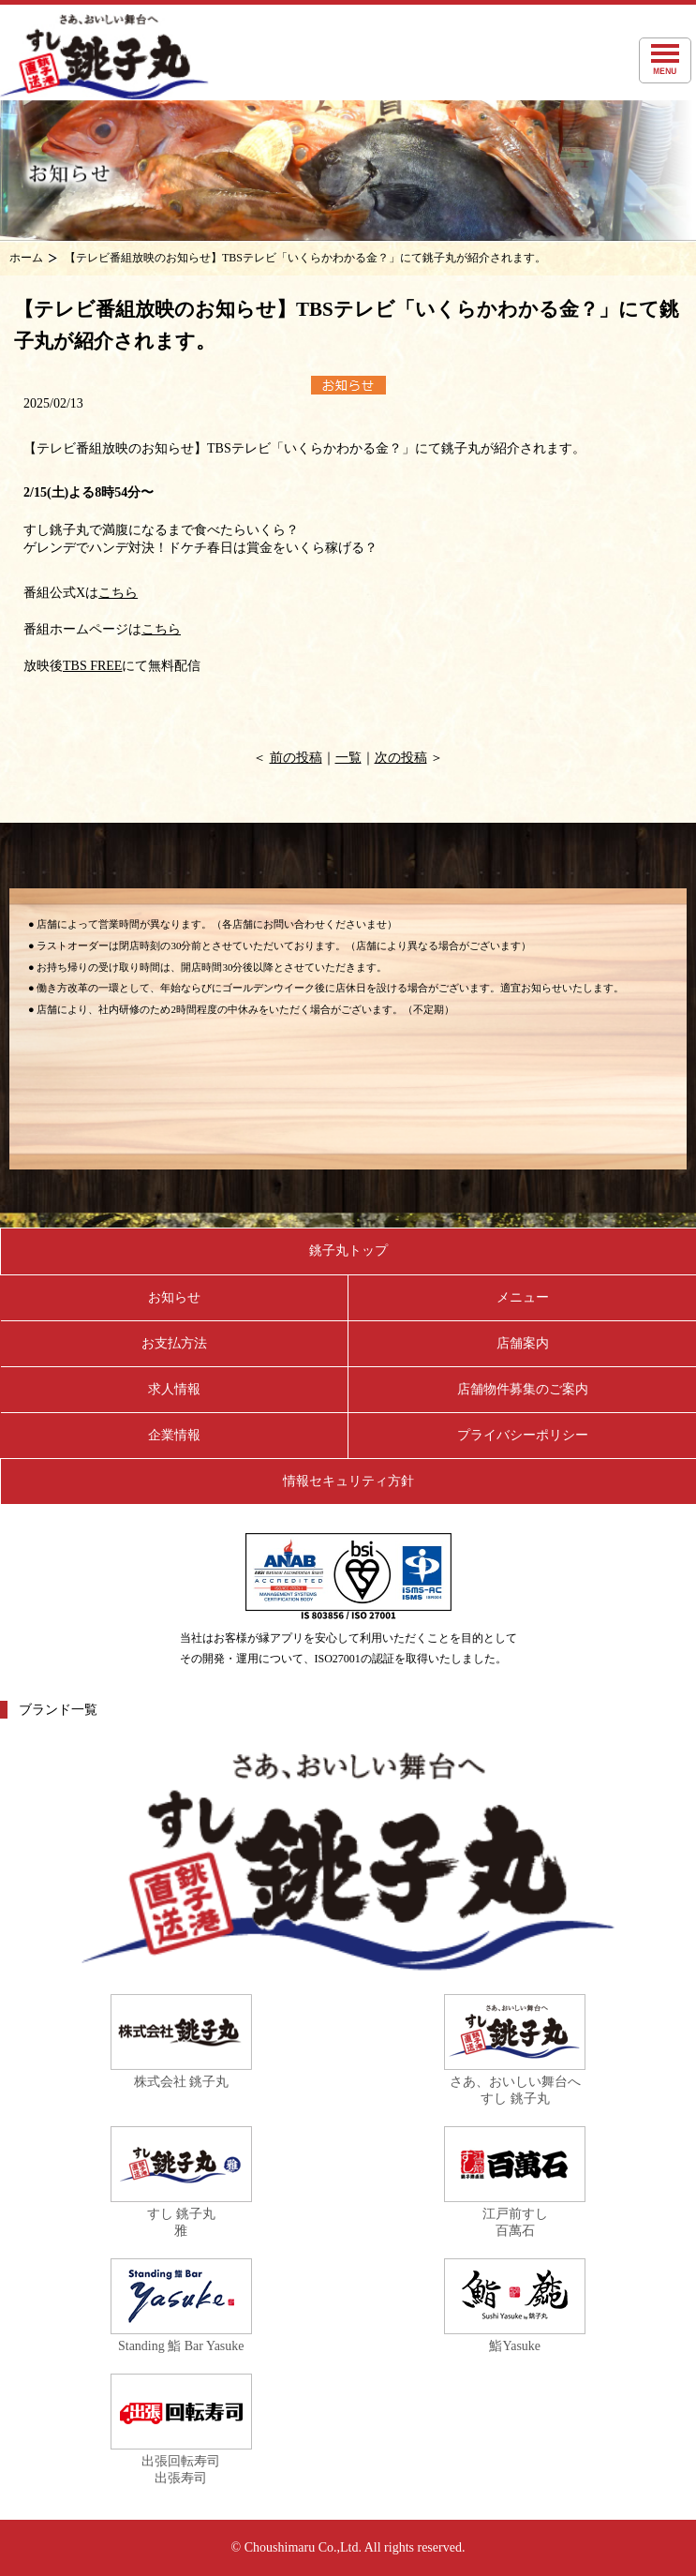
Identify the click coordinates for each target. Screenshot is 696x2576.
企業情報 (174, 1435)
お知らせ (174, 1297)
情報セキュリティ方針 (348, 1481)
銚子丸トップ (348, 1250)
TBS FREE (92, 666)
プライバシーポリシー (522, 1435)
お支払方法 (174, 1343)
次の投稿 (401, 758)
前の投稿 (296, 758)
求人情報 (174, 1389)
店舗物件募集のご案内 (522, 1389)
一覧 (348, 758)
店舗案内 (522, 1343)
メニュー (522, 1297)
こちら (118, 593)
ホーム (26, 257)
